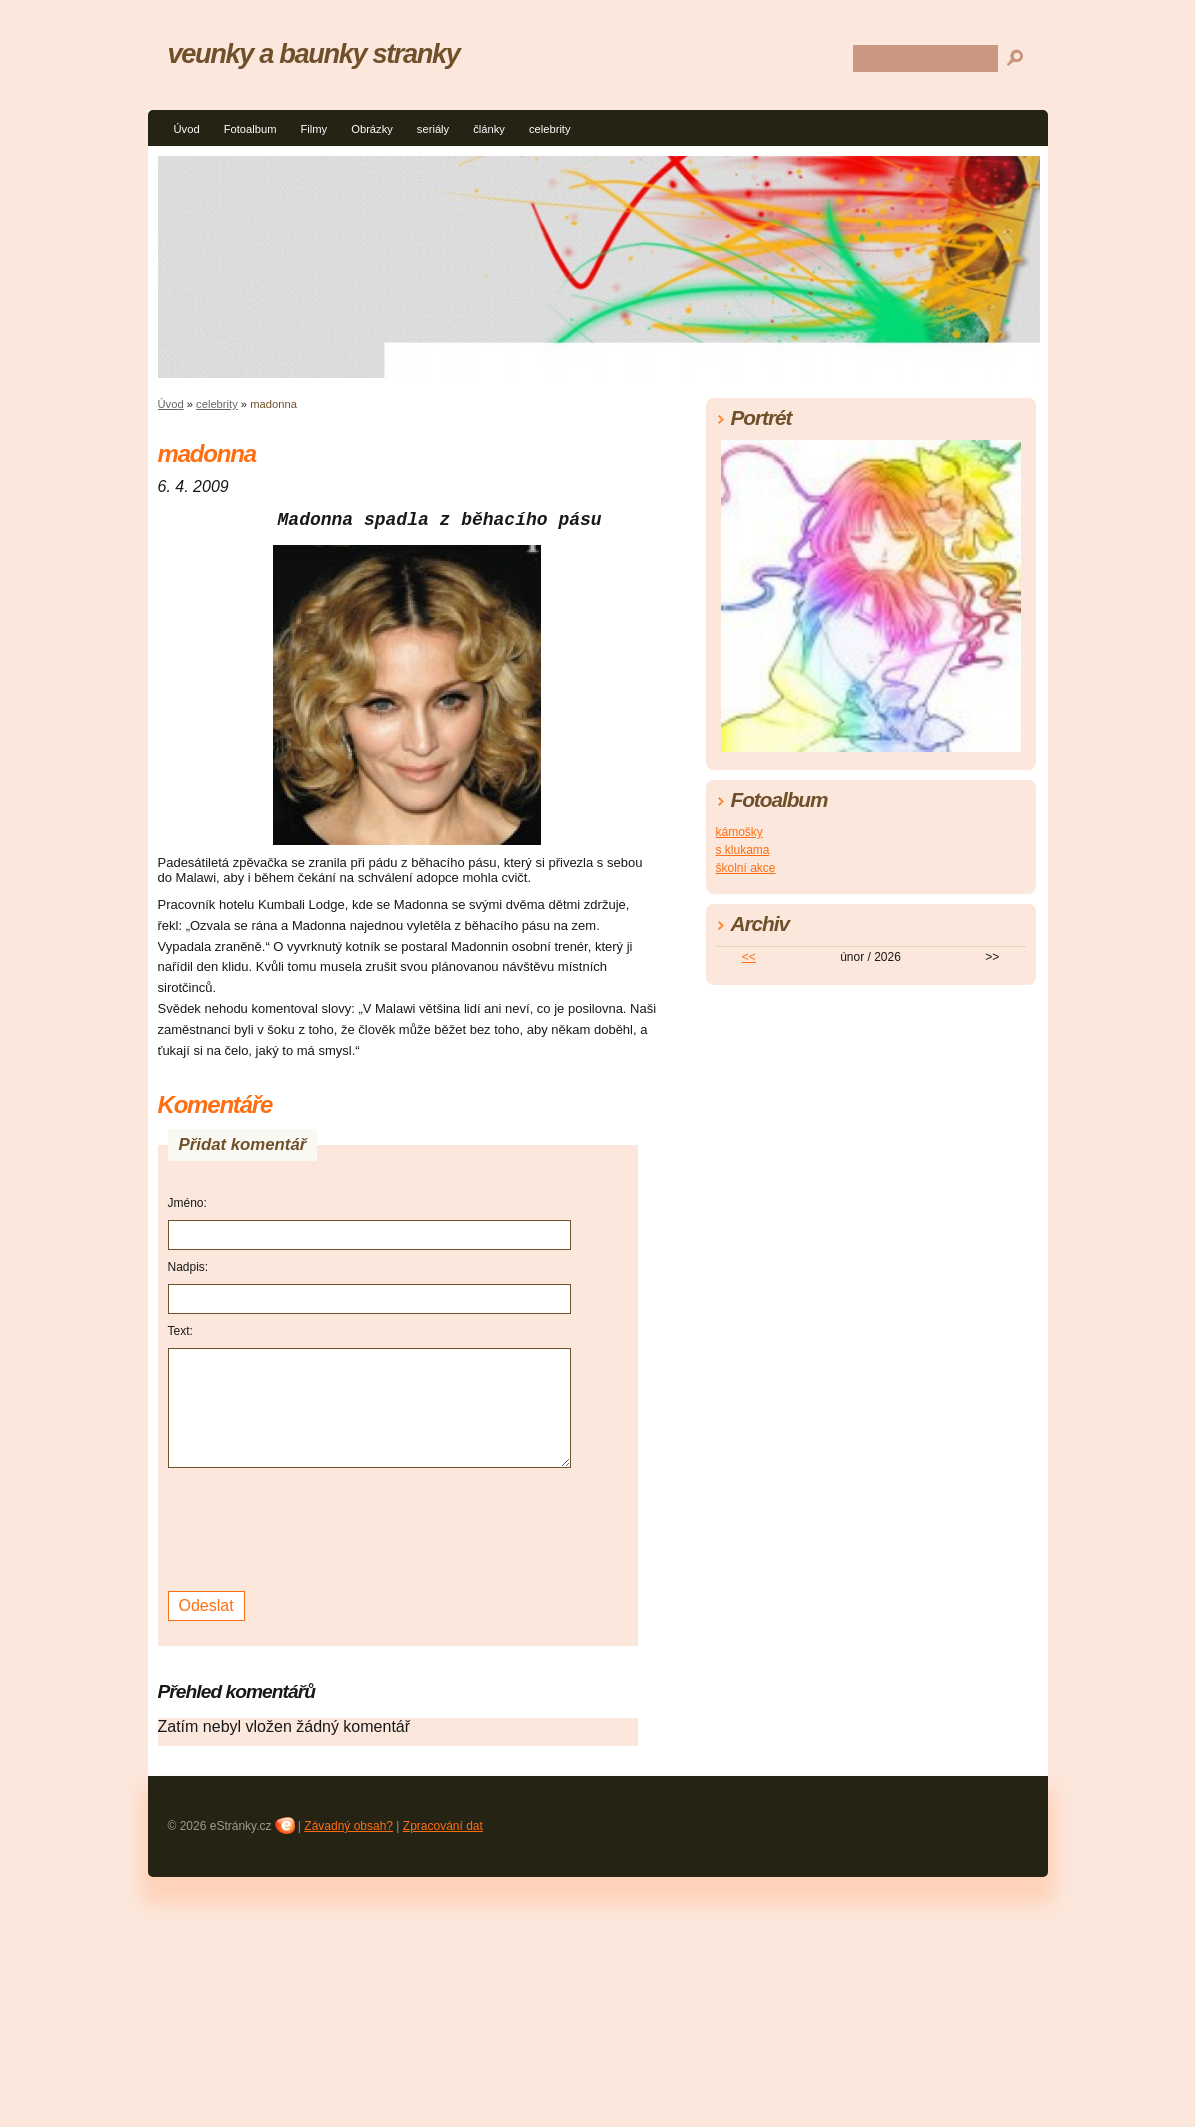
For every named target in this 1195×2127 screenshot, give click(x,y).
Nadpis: (188, 1267)
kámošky (739, 832)
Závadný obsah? (348, 1826)
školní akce (746, 868)
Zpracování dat (443, 1826)
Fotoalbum (250, 129)
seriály (433, 129)
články (489, 129)
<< (749, 957)
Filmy (313, 129)
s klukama (743, 850)
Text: (180, 1331)
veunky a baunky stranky (314, 53)
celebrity (550, 129)
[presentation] (320, 1527)
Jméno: (187, 1203)
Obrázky (372, 129)
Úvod (187, 129)
